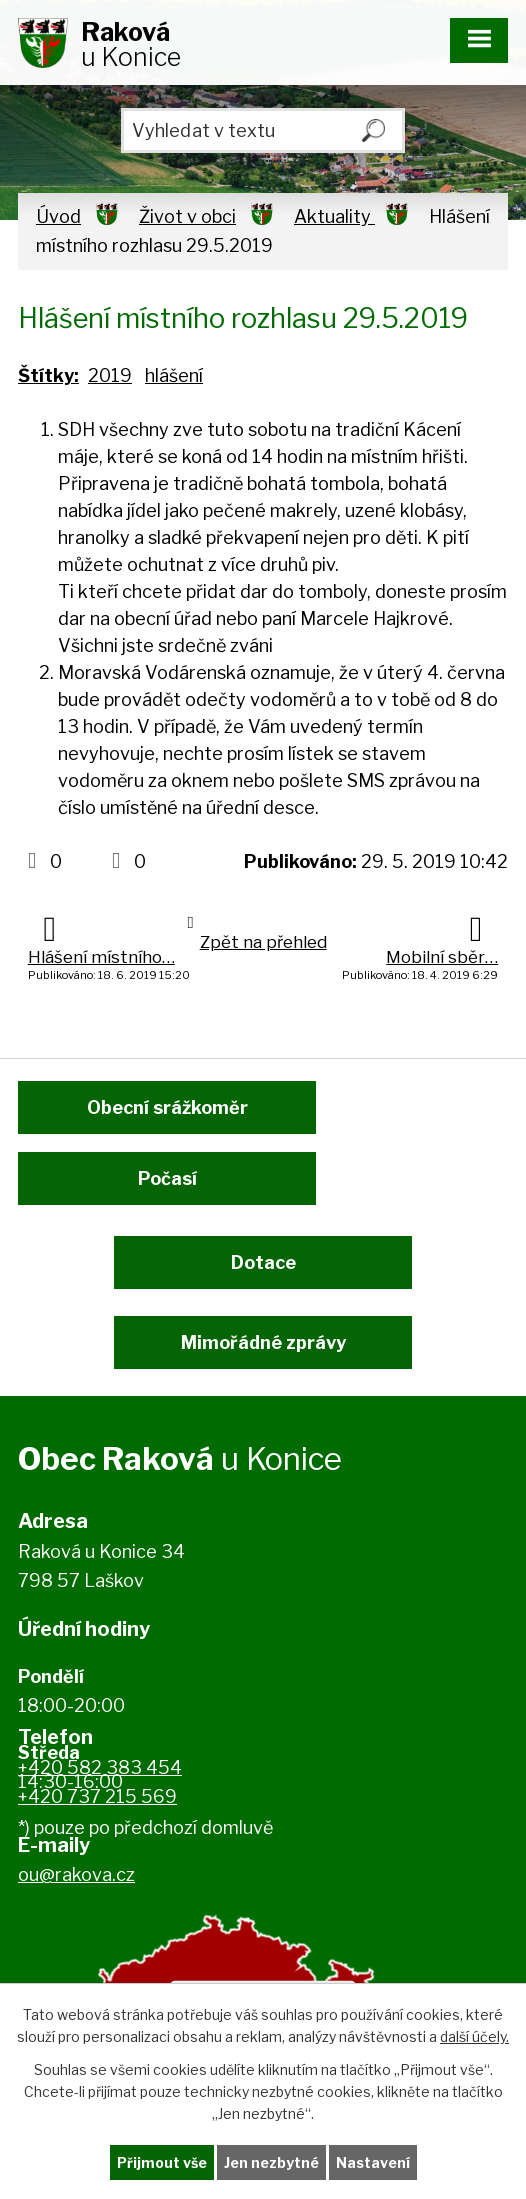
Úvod (58, 216)
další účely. (474, 2036)
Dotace (263, 1262)
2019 (110, 375)
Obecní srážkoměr (167, 1107)
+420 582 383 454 (100, 1767)
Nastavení (373, 2162)
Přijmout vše (162, 2162)
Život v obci (187, 216)
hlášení (174, 375)
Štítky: (48, 375)
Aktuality (334, 216)
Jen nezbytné (271, 2162)
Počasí (167, 1178)
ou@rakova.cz (76, 1874)
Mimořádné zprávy (263, 1342)
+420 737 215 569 (97, 1796)
